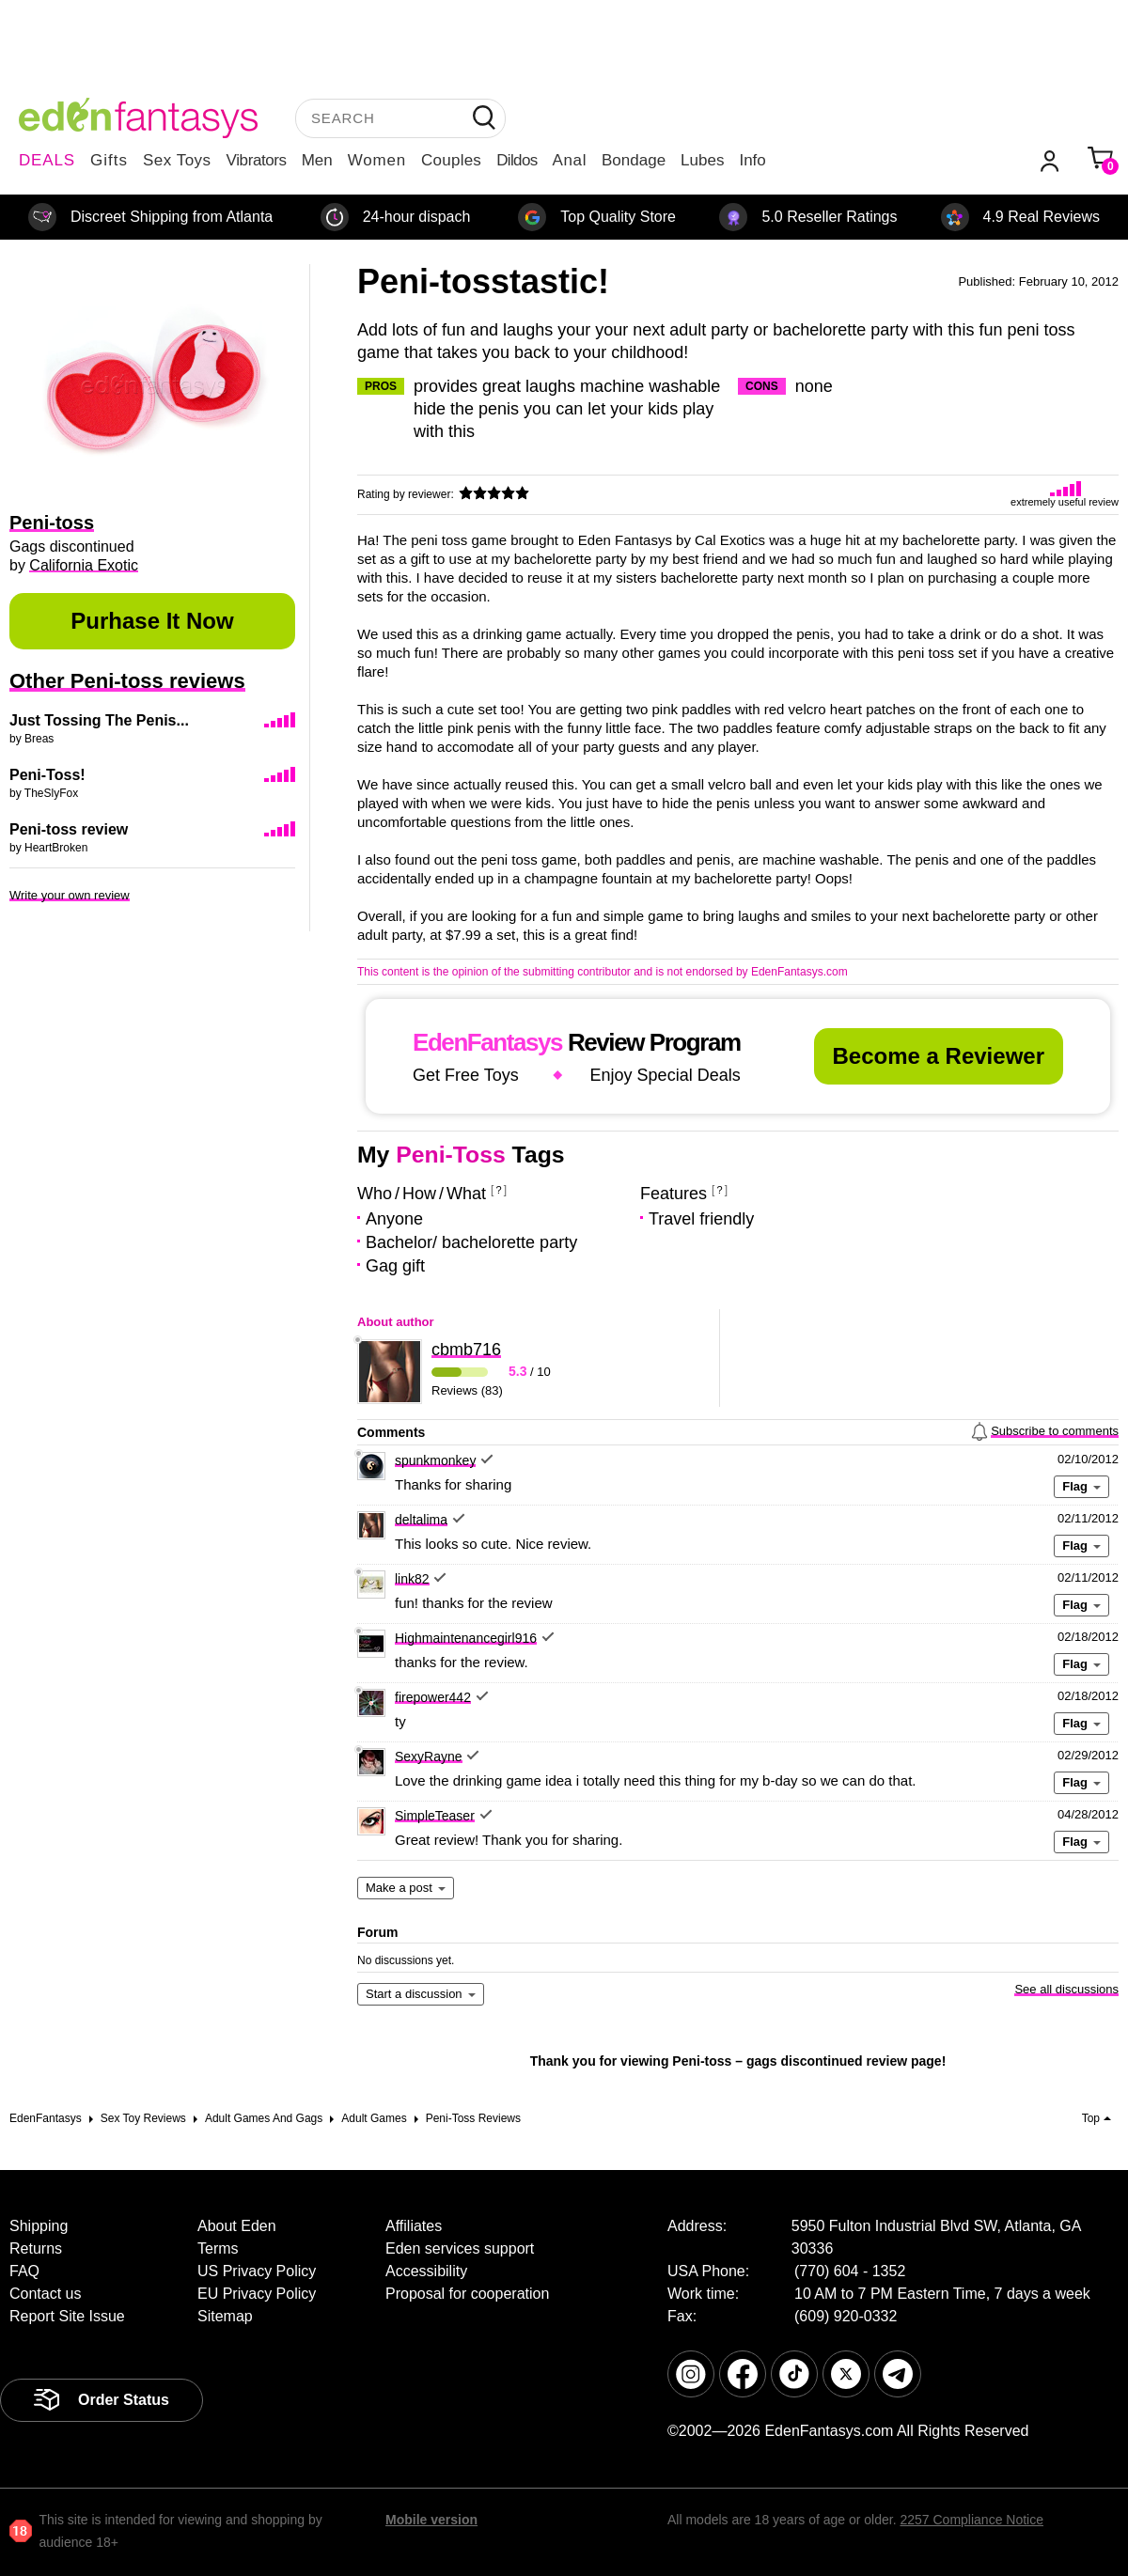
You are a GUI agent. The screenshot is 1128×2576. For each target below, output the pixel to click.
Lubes (702, 160)
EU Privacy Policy (256, 2294)
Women (377, 160)
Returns (35, 2248)
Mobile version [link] (431, 2519)
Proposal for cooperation (467, 2294)
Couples (451, 160)
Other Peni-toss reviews (127, 681)
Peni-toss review (68, 829)
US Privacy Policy (256, 2271)
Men (317, 160)
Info (752, 160)
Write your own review (69, 895)
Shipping (38, 2226)
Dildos (516, 160)
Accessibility (426, 2271)
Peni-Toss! (47, 775)
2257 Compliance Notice (971, 2519)
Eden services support (459, 2248)
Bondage (634, 160)
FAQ (24, 2271)
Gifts (109, 160)
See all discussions (1066, 1989)
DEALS (47, 160)
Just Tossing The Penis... (99, 720)
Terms (218, 2248)
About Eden (236, 2226)
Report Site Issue (67, 2316)
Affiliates (413, 2226)
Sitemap (225, 2316)
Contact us (45, 2294)
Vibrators (257, 160)
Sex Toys (177, 160)
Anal (570, 160)
